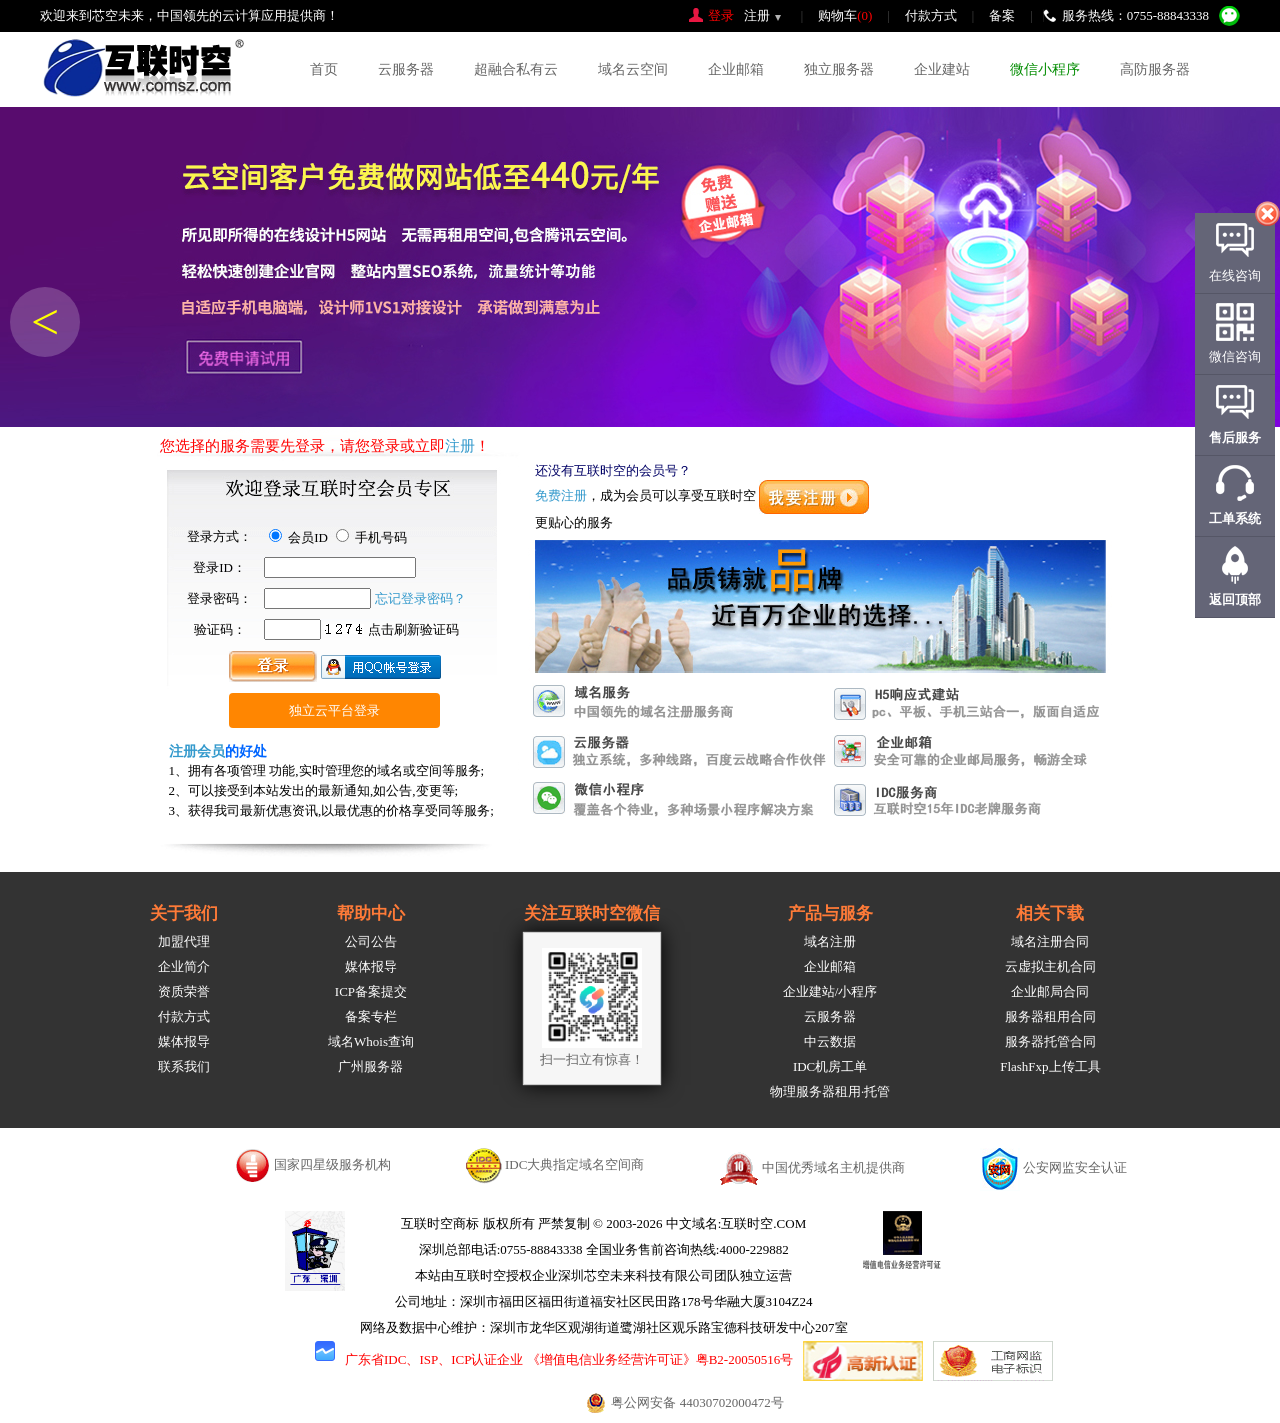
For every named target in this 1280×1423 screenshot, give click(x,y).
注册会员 (197, 751)
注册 (757, 15)
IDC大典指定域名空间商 (574, 1164)
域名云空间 (633, 69)
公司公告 (371, 941)
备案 (1002, 15)
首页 (324, 69)
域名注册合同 (1050, 941)
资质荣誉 (184, 991)
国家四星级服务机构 (332, 1164)
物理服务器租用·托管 (830, 1091)
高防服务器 (1155, 69)
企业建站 (942, 69)
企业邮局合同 (1050, 991)
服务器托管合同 (1050, 1041)
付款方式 (931, 15)
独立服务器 (839, 69)
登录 (721, 15)
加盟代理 (184, 941)
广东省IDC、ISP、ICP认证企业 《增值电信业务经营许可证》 (520, 1359)
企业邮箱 (736, 69)
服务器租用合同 (1050, 1016)
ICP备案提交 (371, 991)
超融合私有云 (516, 69)
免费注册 (561, 495)
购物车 (845, 15)
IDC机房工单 (830, 1066)
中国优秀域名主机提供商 (833, 1167)
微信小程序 (1045, 69)
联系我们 (184, 1066)
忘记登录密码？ (420, 598)
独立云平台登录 (334, 710)
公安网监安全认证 (1075, 1167)
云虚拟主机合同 (1050, 966)
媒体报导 (184, 1041)
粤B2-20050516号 (745, 1359)
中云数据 (830, 1041)
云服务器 (406, 69)
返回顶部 (1235, 599)
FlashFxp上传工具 (1050, 1066)
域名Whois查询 (371, 1041)
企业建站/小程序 (830, 991)
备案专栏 (371, 1016)
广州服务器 (370, 1066)
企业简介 (184, 966)
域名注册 (830, 941)
